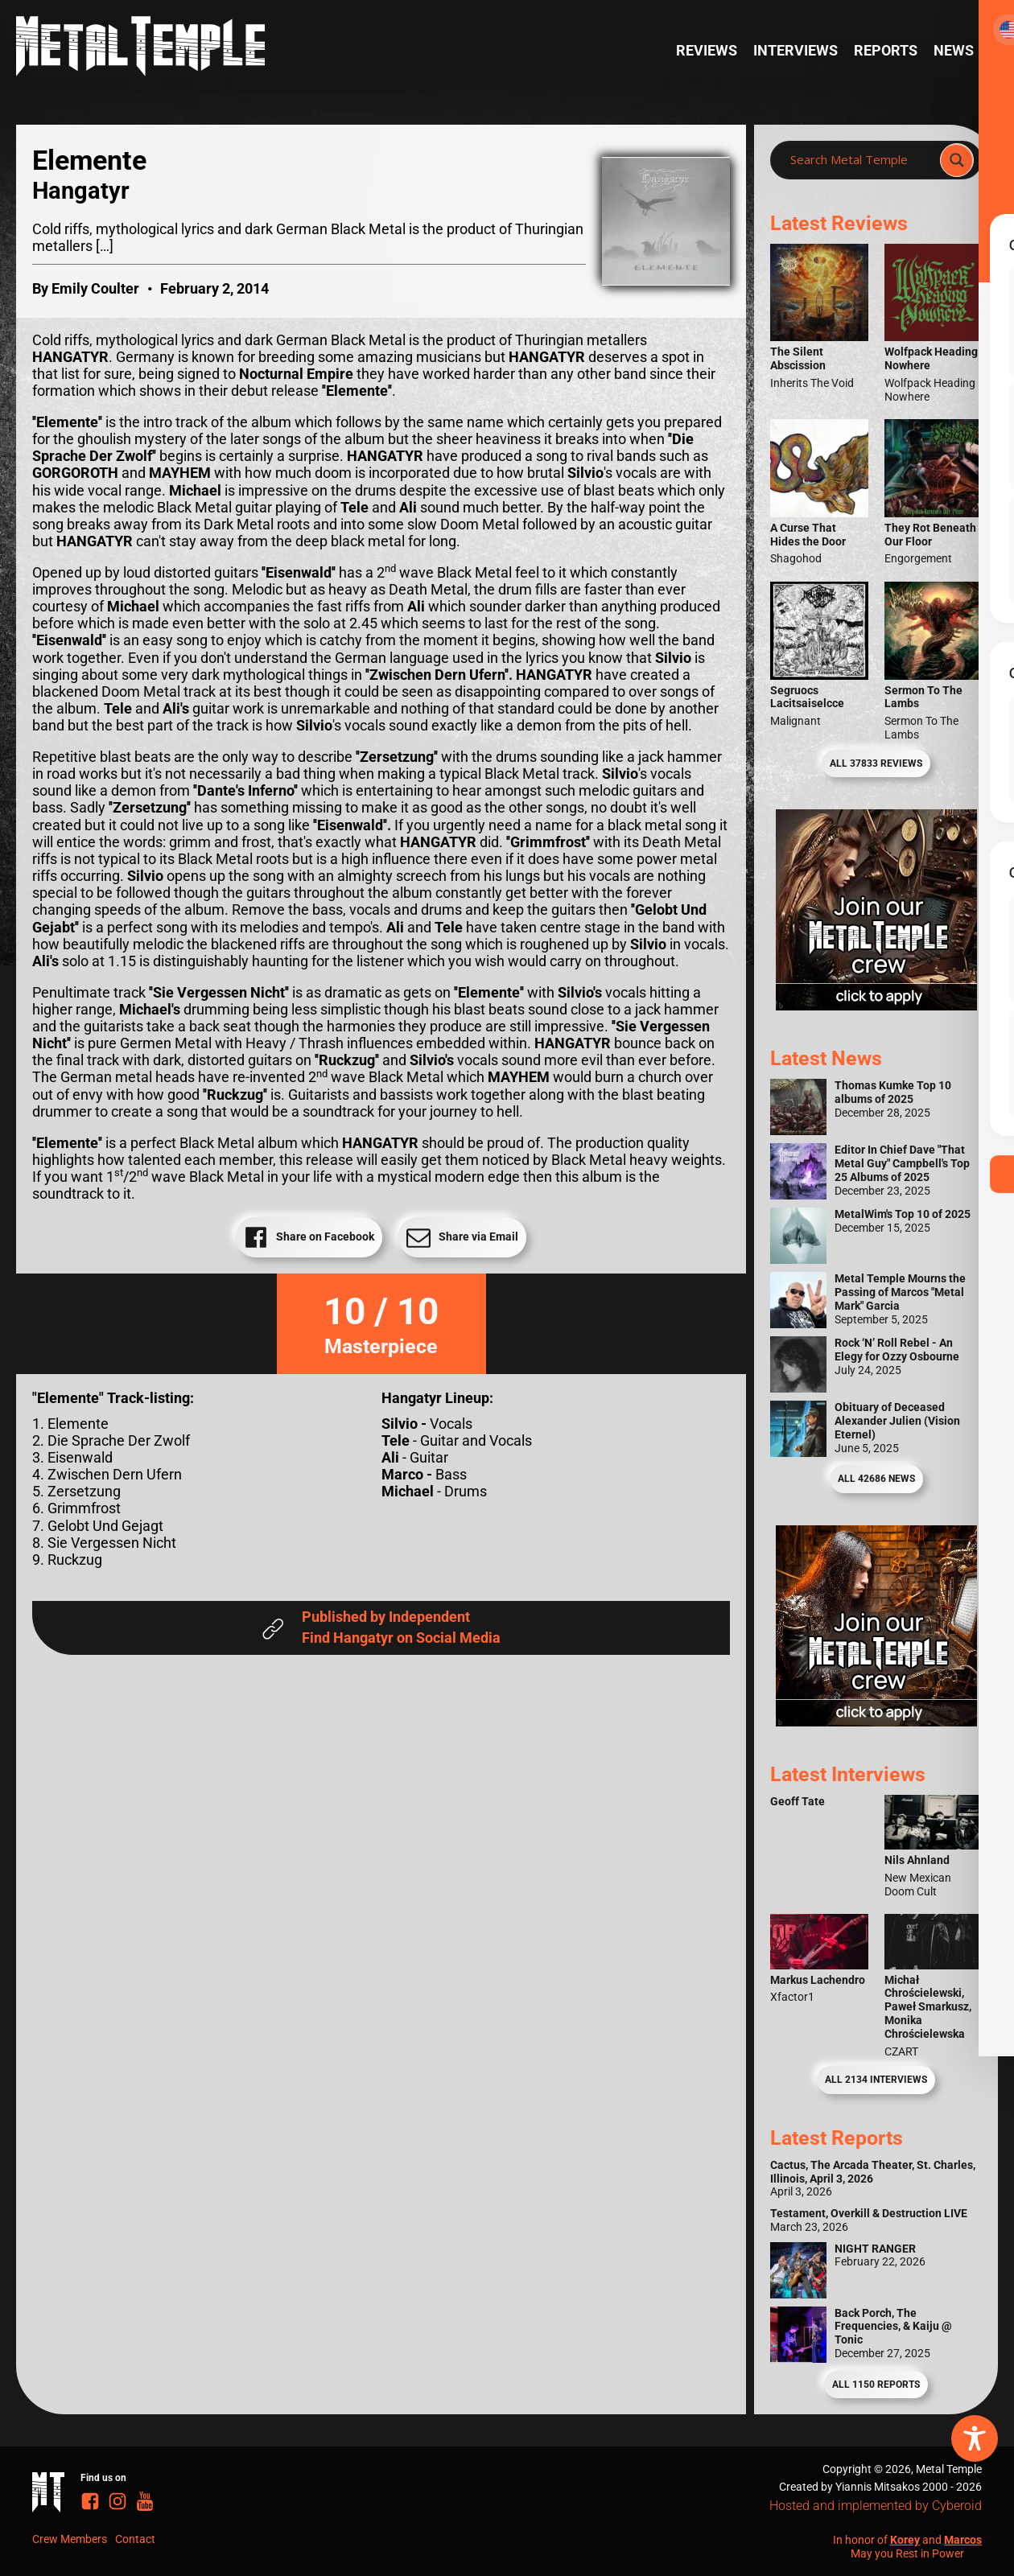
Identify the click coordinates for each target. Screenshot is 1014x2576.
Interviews (795, 51)
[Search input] (860, 160)
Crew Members (69, 2539)
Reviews (706, 51)
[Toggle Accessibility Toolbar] (975, 2438)
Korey (905, 2539)
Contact (135, 2539)
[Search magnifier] (957, 160)
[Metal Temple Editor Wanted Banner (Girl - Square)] (876, 1006)
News (954, 51)
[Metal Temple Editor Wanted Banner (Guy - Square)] (876, 1722)
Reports (885, 51)
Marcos (963, 2539)
